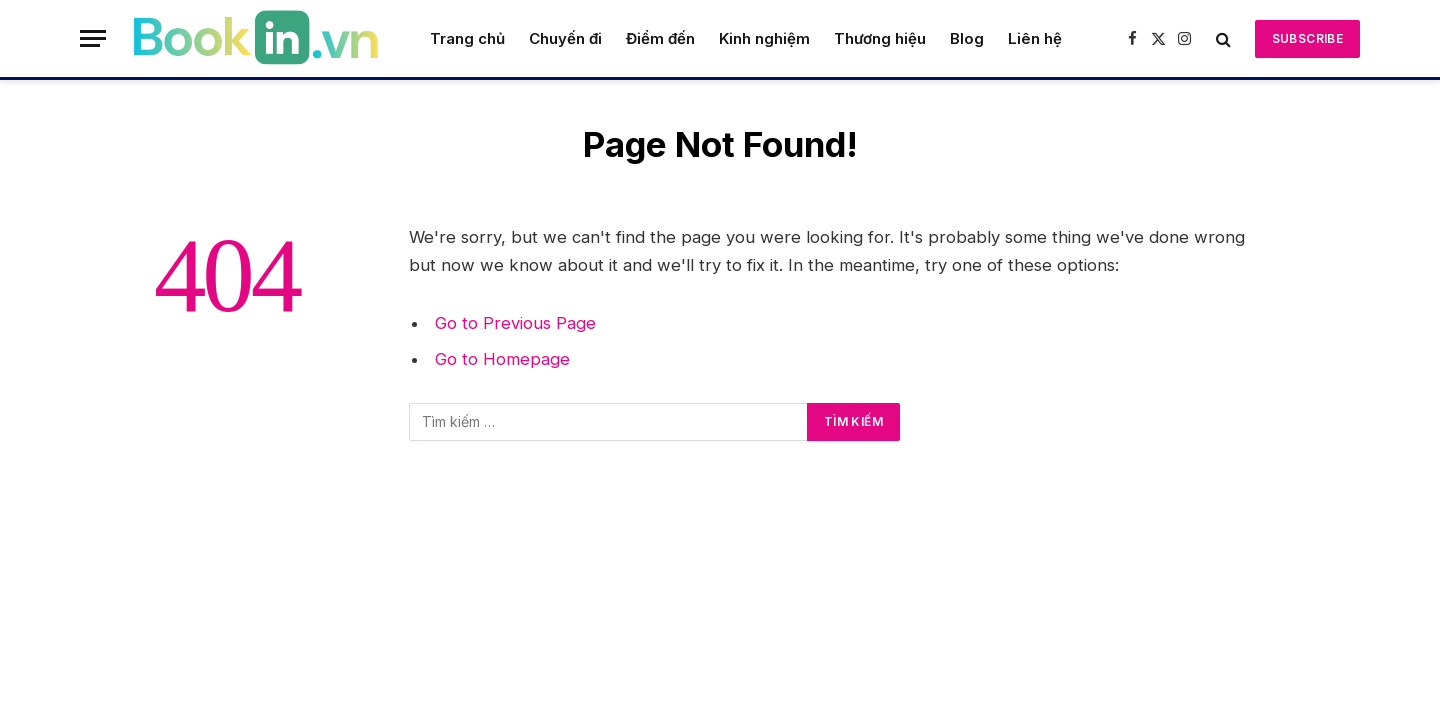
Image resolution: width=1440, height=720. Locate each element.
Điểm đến (660, 38)
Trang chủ (467, 38)
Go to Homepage (502, 359)
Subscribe (1307, 38)
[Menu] (93, 38)
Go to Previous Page (515, 323)
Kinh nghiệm (764, 38)
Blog (967, 38)
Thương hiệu (880, 38)
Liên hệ (1035, 38)
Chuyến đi (565, 38)
